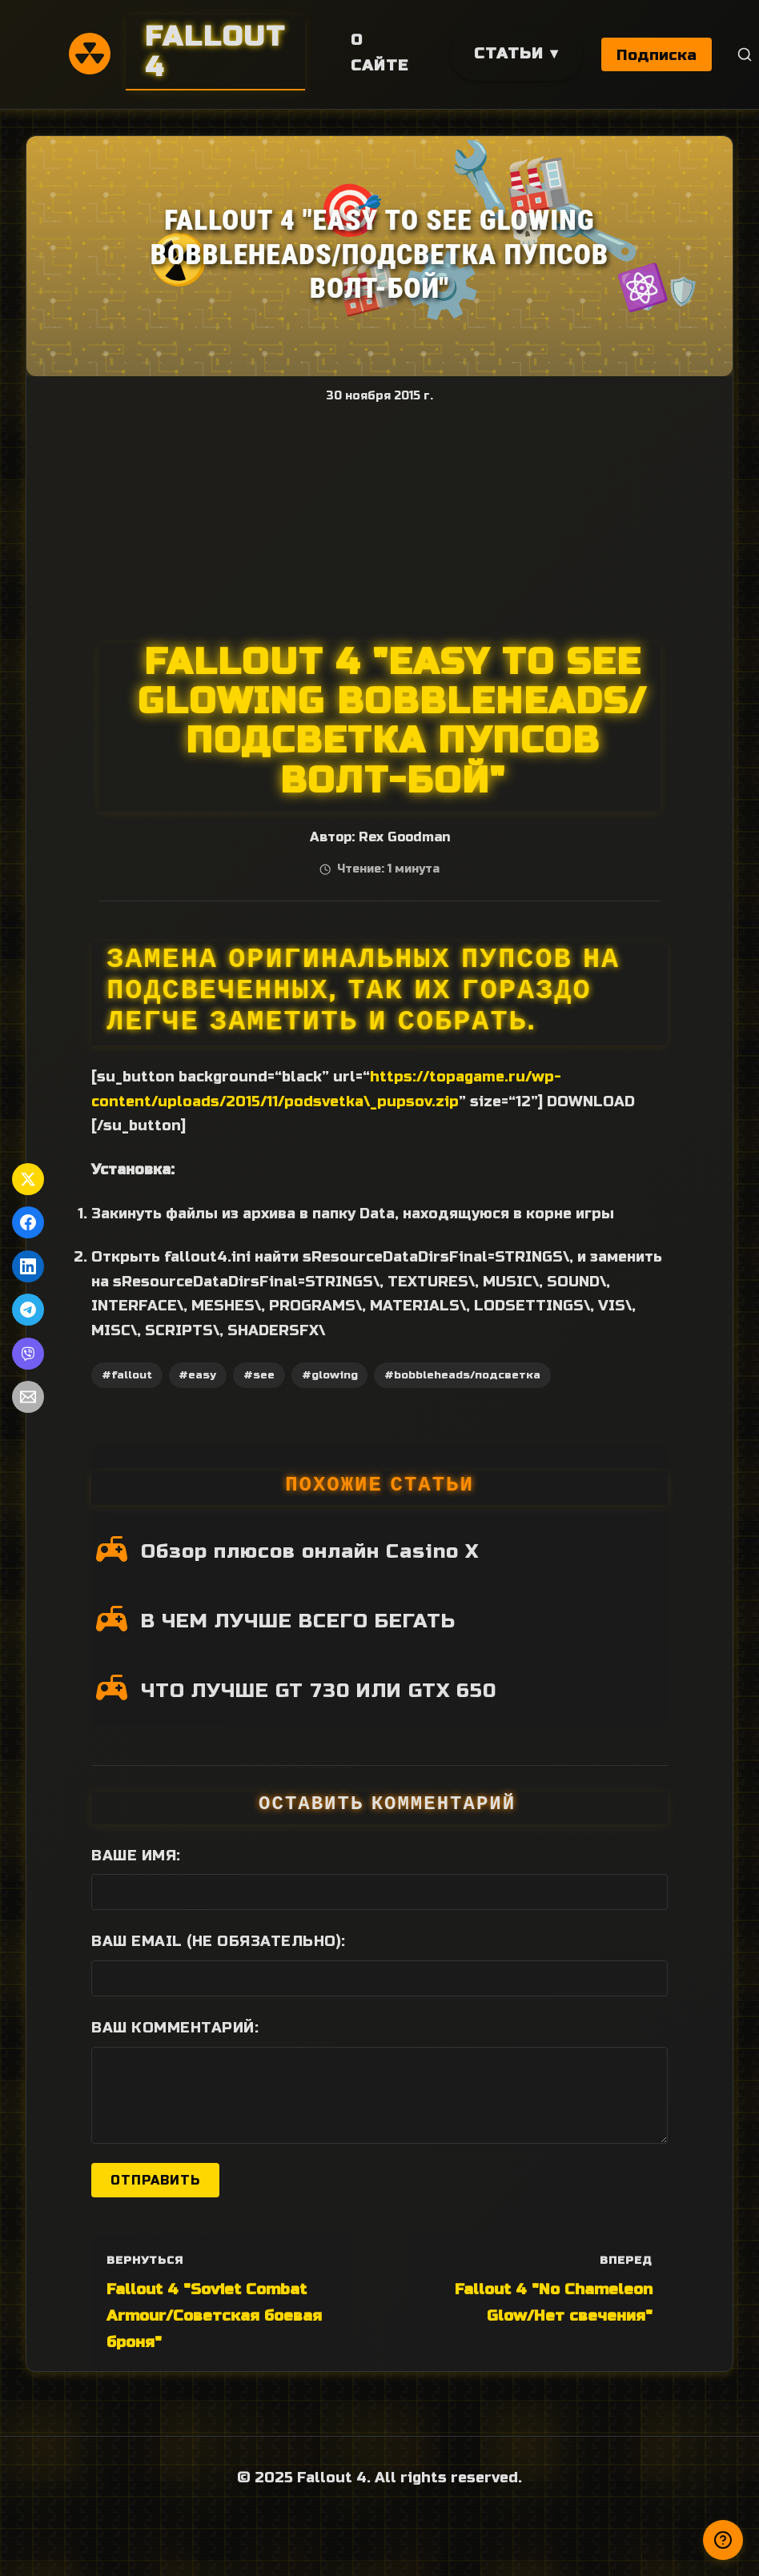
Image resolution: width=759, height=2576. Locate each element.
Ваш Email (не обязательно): (218, 1941)
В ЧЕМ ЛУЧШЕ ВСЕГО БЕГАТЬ (298, 1621)
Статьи (509, 53)
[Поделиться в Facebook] (28, 1222)
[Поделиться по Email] (28, 1397)
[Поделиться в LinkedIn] (28, 1266)
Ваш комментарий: (175, 2027)
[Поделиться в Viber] (28, 1354)
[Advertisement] (379, 523)
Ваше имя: (136, 1855)
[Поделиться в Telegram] (28, 1310)
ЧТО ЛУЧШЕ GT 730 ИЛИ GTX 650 (318, 1691)
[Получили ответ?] (723, 2540)
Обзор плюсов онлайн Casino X (310, 1551)
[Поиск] (746, 55)
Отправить (155, 2180)
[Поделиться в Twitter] (28, 1179)
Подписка (657, 55)
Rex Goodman (404, 837)
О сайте (379, 52)
